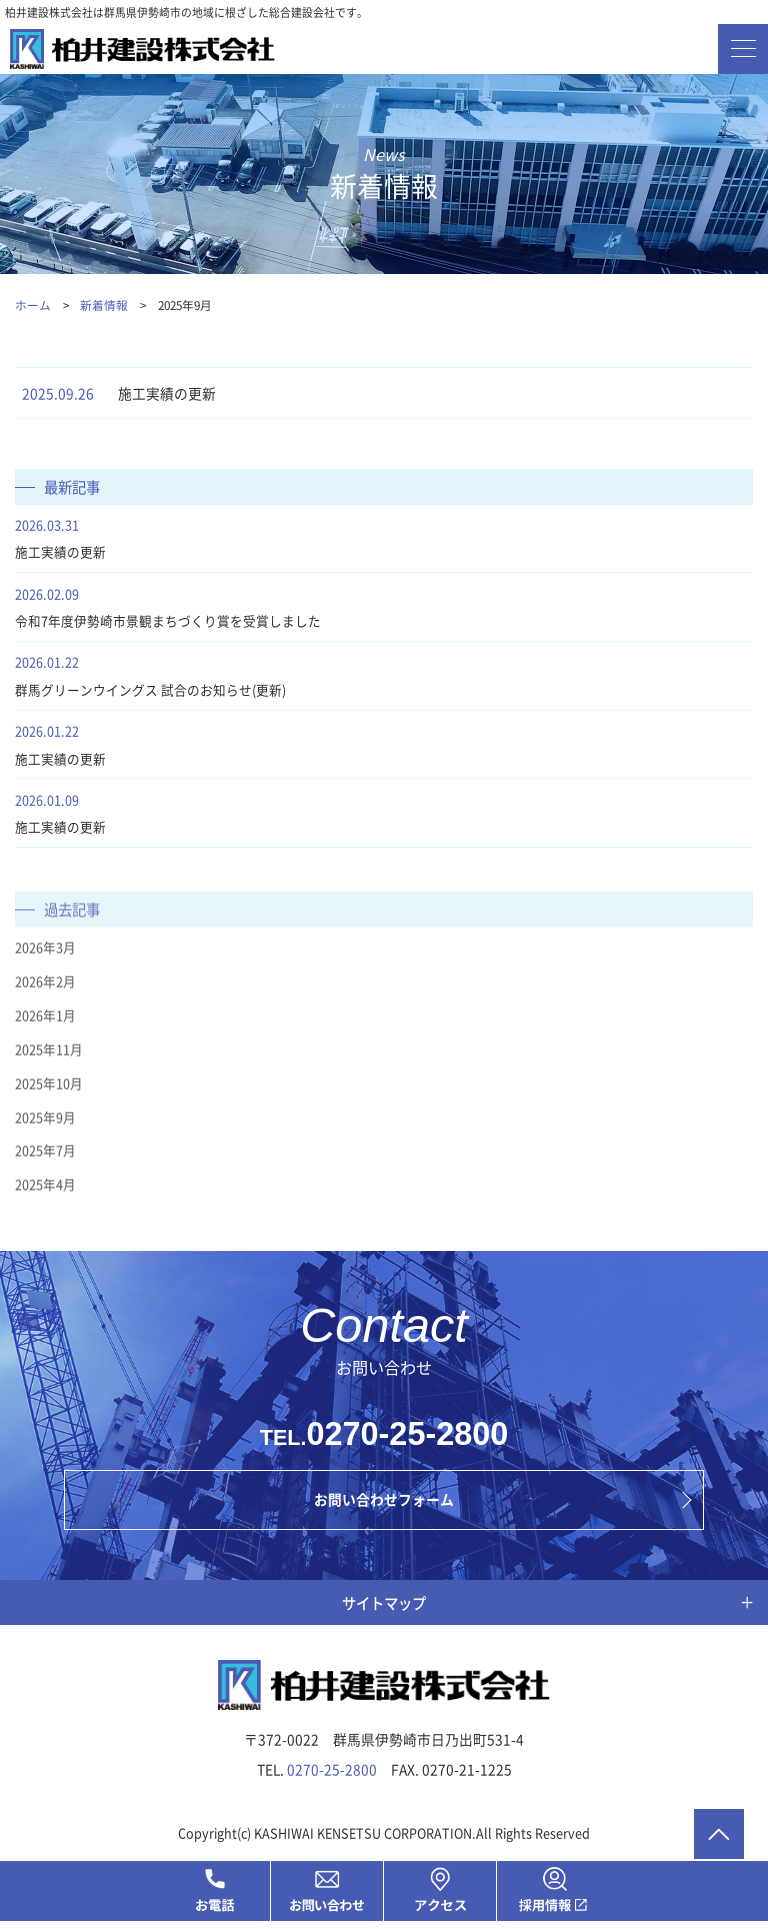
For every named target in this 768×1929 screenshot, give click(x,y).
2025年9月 (45, 1133)
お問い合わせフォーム (384, 1504)
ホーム (33, 305)
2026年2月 (45, 998)
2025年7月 (45, 1167)
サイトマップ (384, 1607)
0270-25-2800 (408, 1439)
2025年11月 (49, 1065)
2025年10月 (49, 1099)
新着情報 (106, 305)
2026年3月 (45, 964)
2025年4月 (45, 1201)
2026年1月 (45, 1032)
